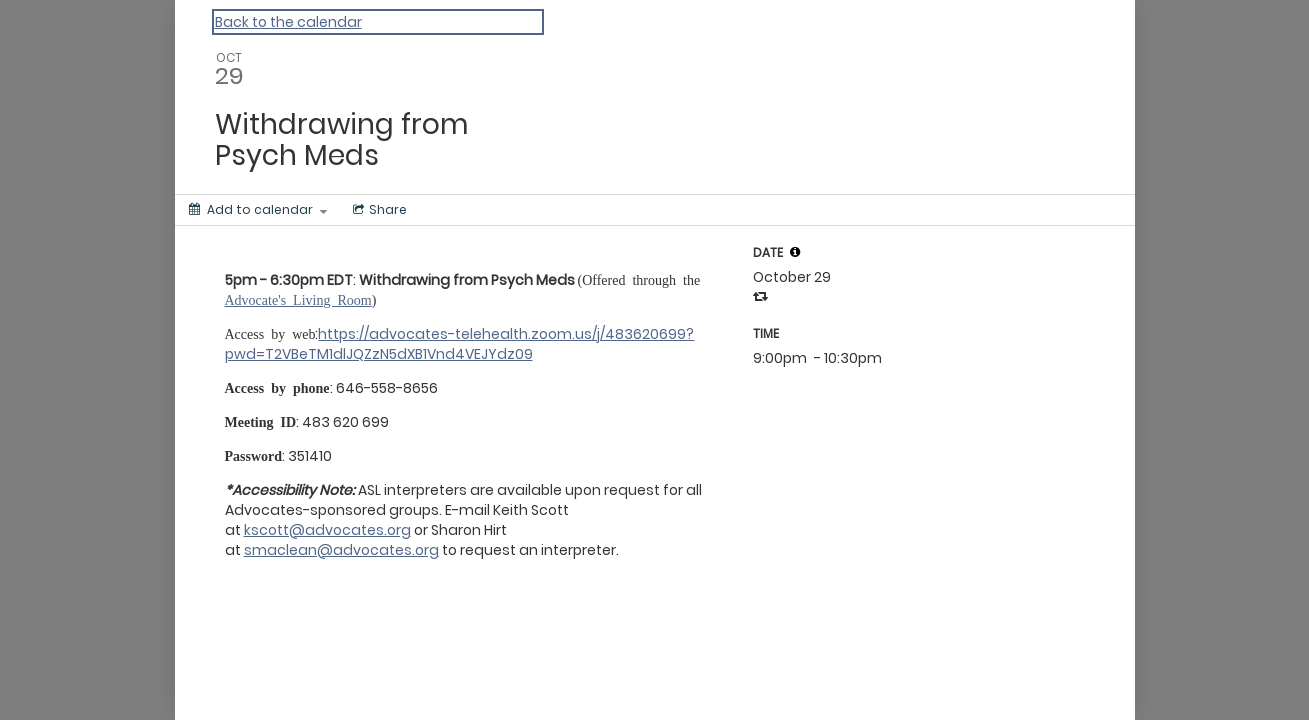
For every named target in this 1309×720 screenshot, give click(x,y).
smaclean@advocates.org (341, 550)
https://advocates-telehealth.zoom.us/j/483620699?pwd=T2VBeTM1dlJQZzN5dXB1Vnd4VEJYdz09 (460, 344)
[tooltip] (795, 252)
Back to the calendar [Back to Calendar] (288, 22)
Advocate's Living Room (298, 299)
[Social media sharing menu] (378, 210)
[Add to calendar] (258, 210)
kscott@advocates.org (327, 530)
